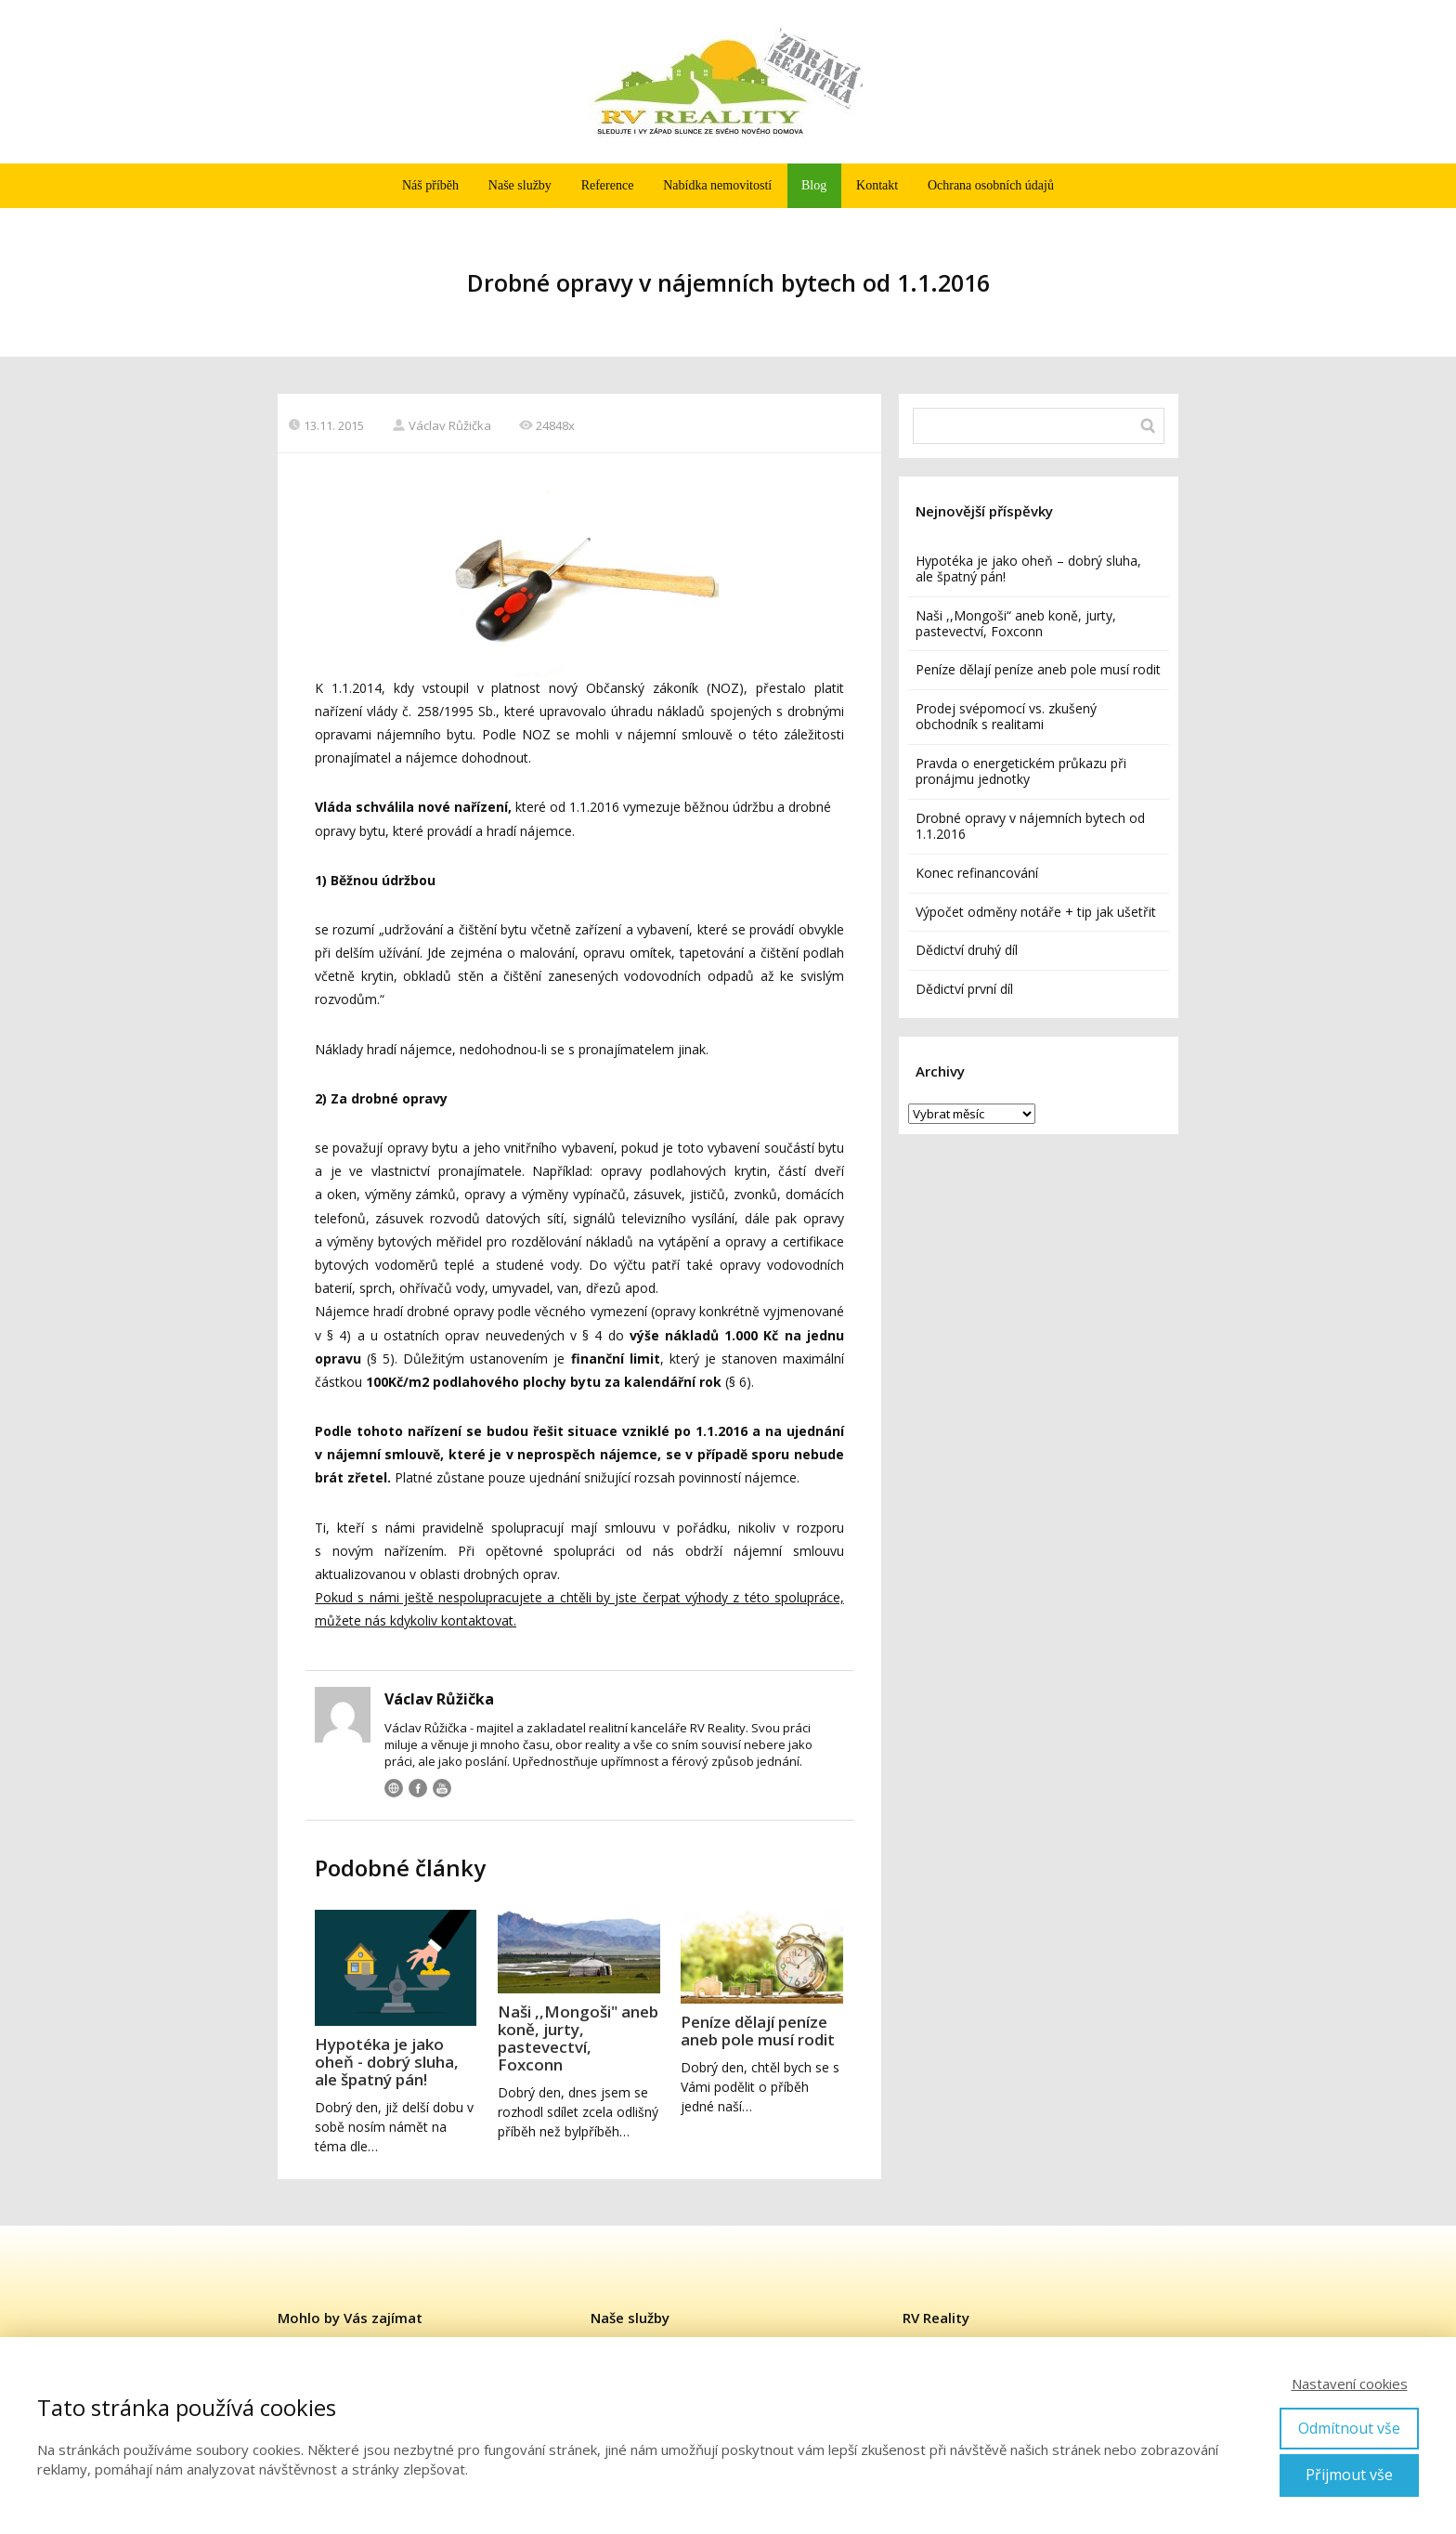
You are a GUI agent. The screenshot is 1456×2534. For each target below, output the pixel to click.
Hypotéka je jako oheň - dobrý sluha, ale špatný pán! (387, 2061)
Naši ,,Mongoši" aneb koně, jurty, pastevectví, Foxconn (578, 2038)
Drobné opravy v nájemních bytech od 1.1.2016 (1030, 825)
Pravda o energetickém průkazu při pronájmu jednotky (1021, 771)
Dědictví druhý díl (967, 950)
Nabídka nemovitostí (717, 185)
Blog (813, 185)
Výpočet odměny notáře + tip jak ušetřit (1036, 912)
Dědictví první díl (964, 989)
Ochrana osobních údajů (991, 185)
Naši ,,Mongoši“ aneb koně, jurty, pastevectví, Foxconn (1016, 623)
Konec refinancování (977, 873)
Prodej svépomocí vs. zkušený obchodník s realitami (1006, 716)
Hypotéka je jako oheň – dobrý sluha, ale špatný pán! (1028, 568)
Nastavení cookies (1350, 2383)
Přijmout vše (1349, 2474)
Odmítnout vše (1349, 2428)
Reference (607, 185)
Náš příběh (430, 185)
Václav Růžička (441, 425)
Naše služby (520, 185)
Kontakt (877, 185)
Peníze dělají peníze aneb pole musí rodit (758, 2030)
